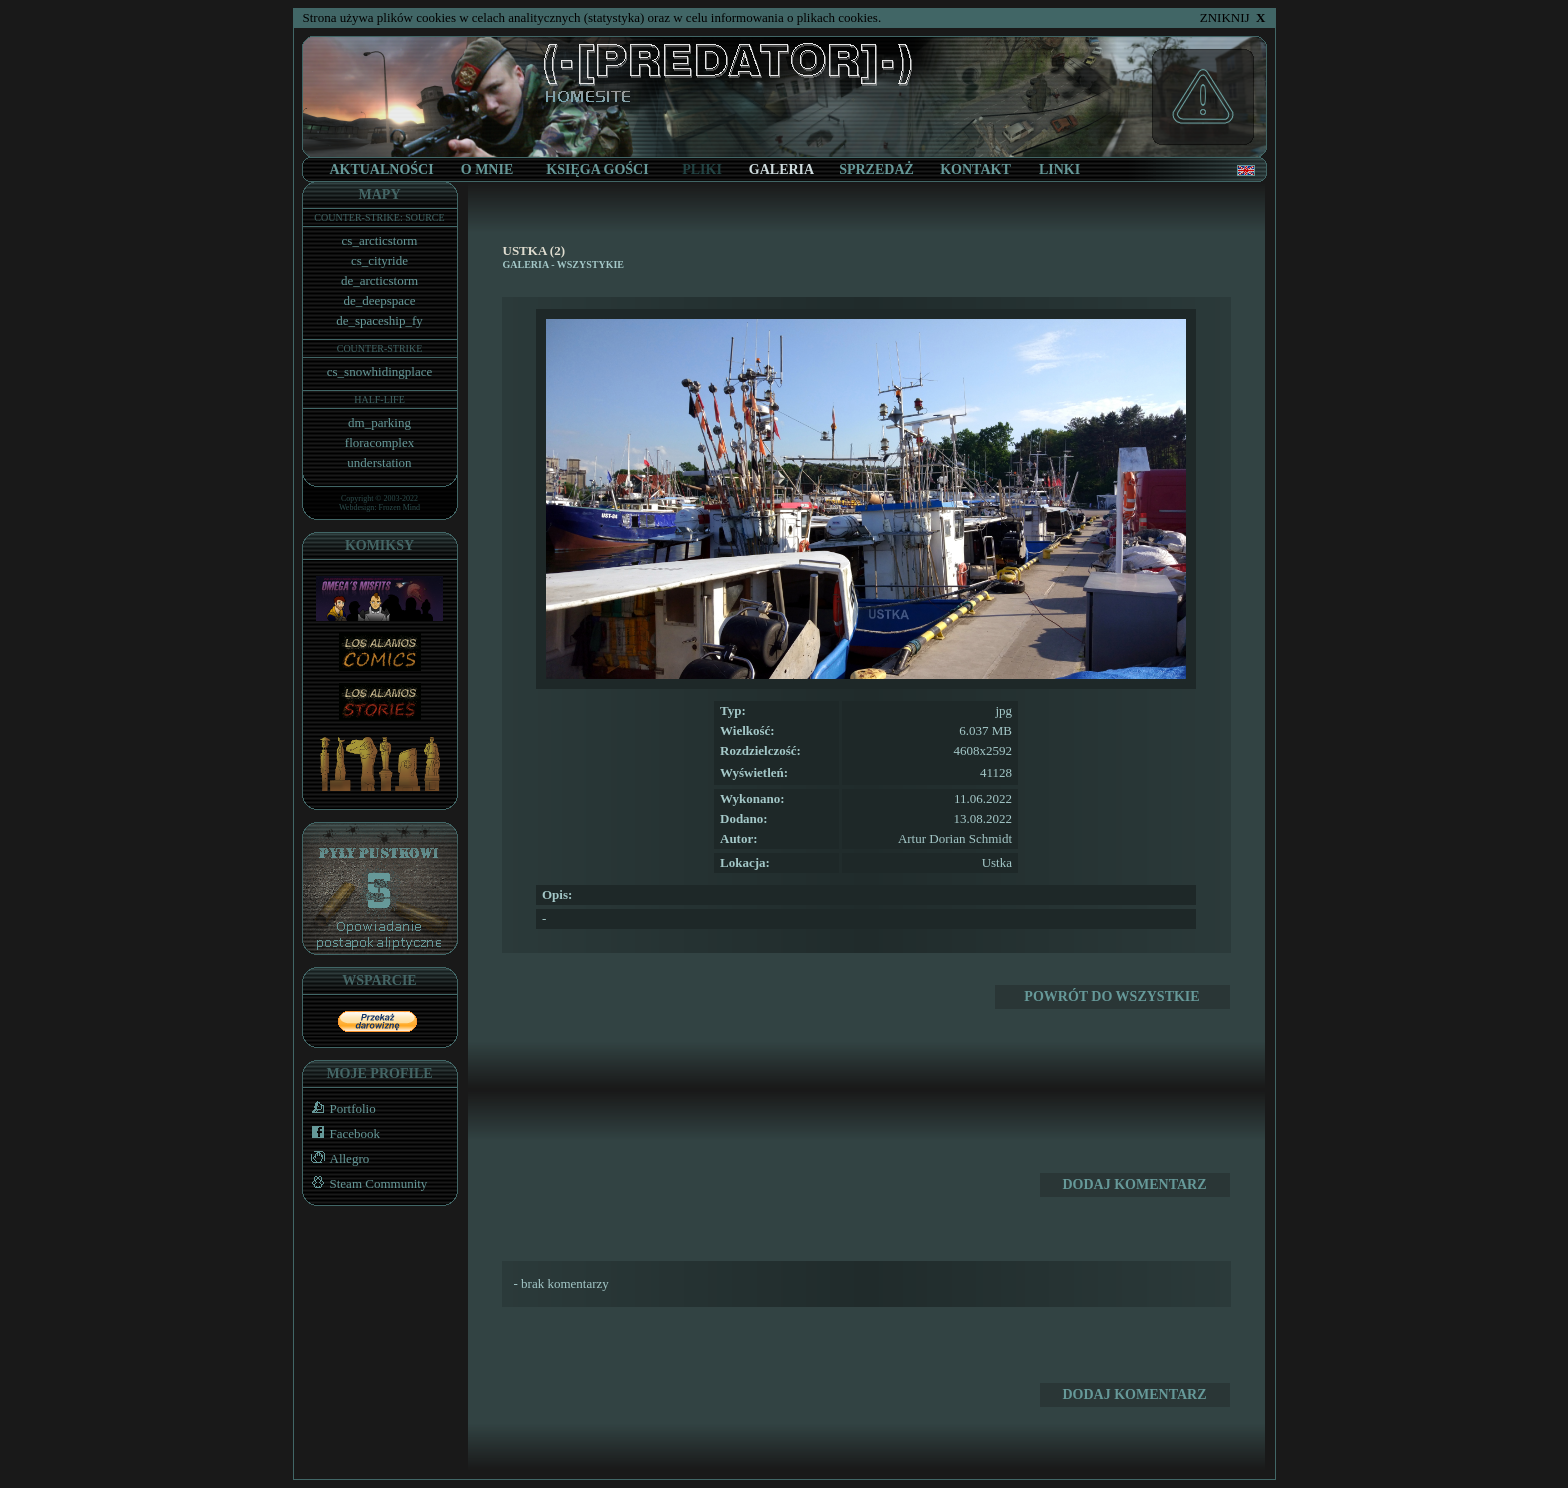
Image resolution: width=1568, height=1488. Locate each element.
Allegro (336, 1158)
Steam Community (365, 1183)
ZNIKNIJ (1233, 17)
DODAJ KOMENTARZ (1134, 1184)
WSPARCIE (379, 980)
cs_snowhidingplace (379, 371)
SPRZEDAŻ (876, 169)
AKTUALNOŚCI (381, 169)
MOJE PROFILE (379, 1073)
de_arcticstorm (379, 280)
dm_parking (379, 422)
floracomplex (379, 442)
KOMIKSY (379, 545)
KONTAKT (975, 169)
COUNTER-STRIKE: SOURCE (379, 217)
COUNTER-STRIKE (380, 348)
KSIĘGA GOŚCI (597, 169)
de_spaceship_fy (379, 320)
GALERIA (526, 264)
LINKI (1059, 169)
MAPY (380, 194)
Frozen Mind (400, 507)
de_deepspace (379, 300)
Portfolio (339, 1108)
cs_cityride (379, 260)
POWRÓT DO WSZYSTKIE (1111, 996)
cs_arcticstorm (380, 240)
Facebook (342, 1133)
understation (379, 462)
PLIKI (702, 169)
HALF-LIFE (379, 399)
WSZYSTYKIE (590, 264)
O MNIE (487, 169)
